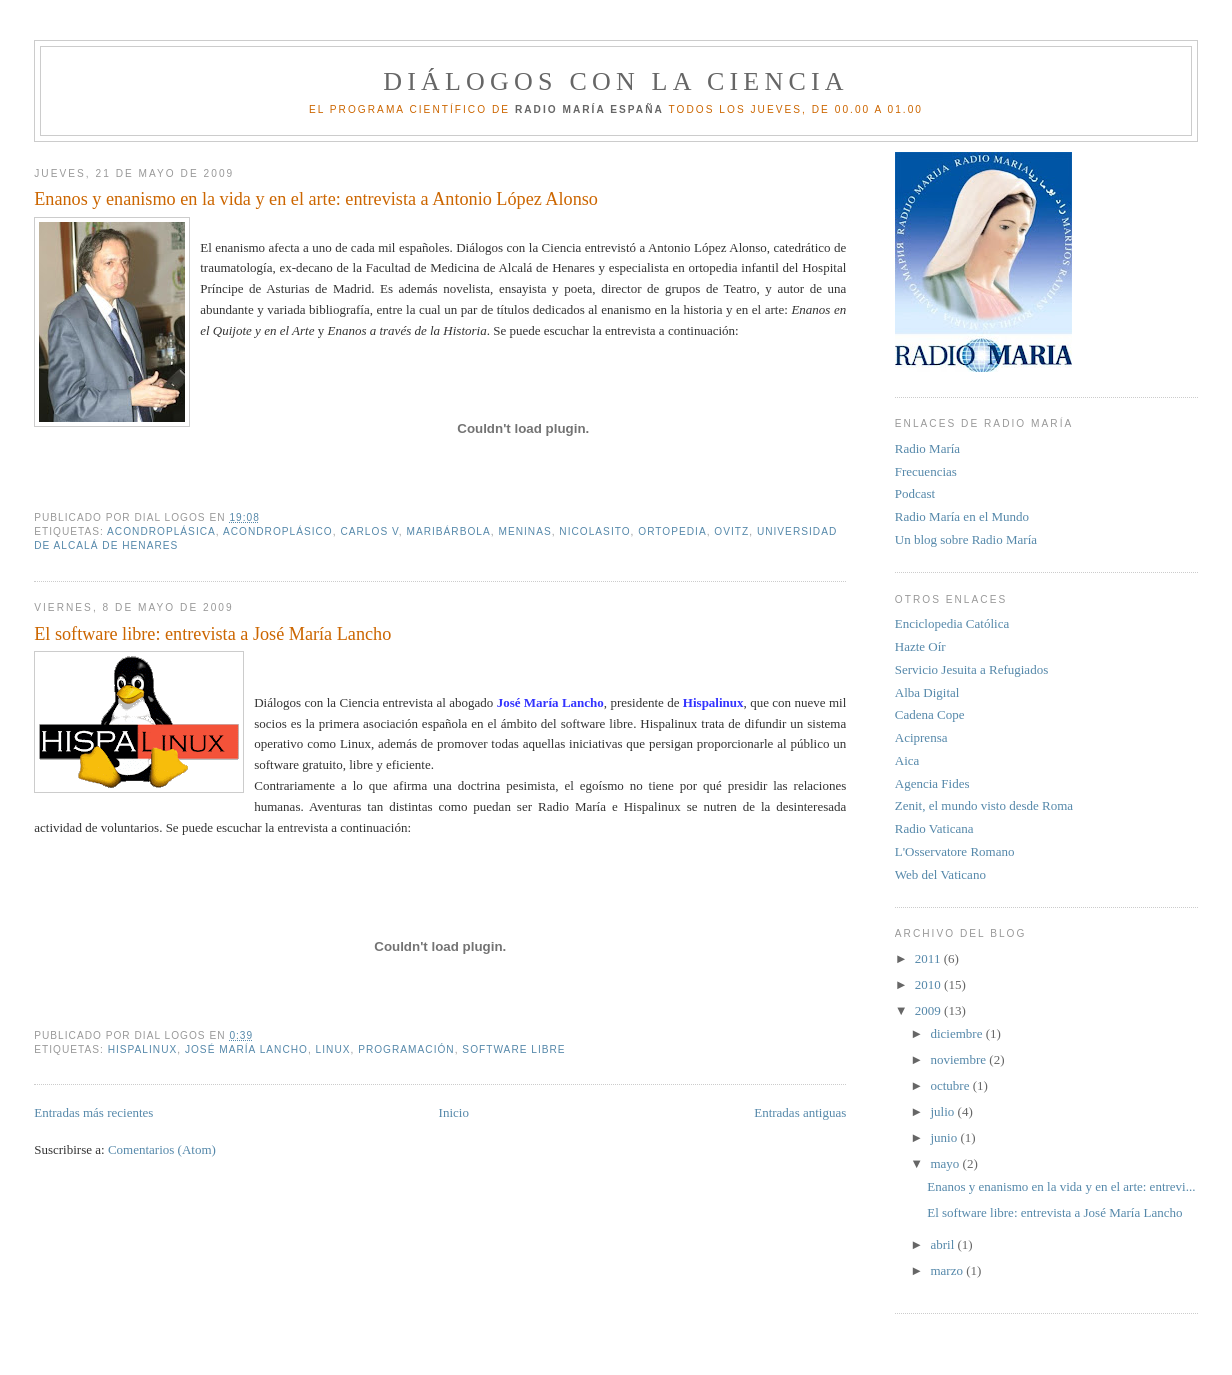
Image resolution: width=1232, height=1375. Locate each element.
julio (943, 1111)
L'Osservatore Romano (955, 851)
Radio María (927, 448)
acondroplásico (278, 531)
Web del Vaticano (940, 874)
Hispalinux (143, 1049)
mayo (946, 1163)
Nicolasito (594, 531)
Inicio (454, 1112)
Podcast (915, 493)
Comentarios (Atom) (162, 1149)
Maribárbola (448, 531)
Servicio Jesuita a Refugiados (971, 669)
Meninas (524, 531)
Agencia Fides (932, 783)
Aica (907, 760)
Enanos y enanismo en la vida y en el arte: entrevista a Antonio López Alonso (316, 199)
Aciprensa (921, 737)
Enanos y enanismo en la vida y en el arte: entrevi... (1061, 1186)
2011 (929, 958)
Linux (333, 1049)
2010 (929, 984)
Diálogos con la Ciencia (616, 81)
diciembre (957, 1033)
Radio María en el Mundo (962, 516)
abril (943, 1244)
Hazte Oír (920, 646)
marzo (948, 1270)
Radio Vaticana (934, 828)
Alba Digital (927, 692)
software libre (513, 1049)
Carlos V (369, 531)
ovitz (731, 531)
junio (945, 1137)
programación (406, 1049)
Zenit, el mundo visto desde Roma (984, 805)
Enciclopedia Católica (952, 623)
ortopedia (672, 531)
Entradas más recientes (93, 1112)
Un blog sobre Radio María (966, 539)
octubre (951, 1085)
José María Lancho (246, 1049)
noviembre (959, 1059)
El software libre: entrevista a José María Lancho (212, 634)
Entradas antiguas (800, 1112)
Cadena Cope (930, 714)
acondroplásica (161, 531)
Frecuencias (926, 471)
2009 (929, 1010)
